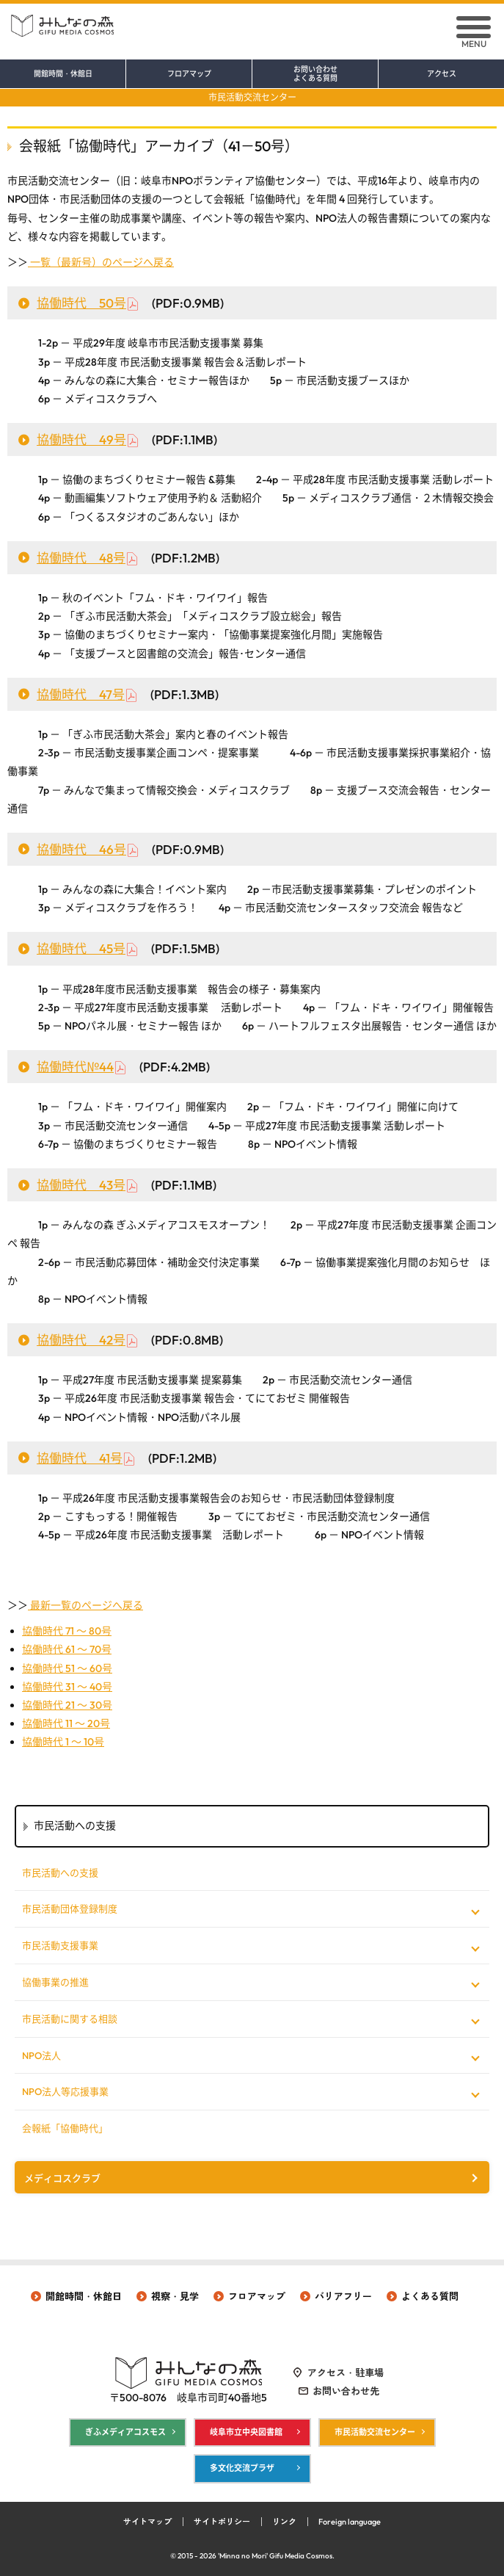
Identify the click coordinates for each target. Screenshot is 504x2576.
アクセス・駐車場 (345, 2372)
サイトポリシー (222, 2522)
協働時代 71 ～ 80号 (67, 1631)
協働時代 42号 (81, 1339)
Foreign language (349, 2522)
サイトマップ (147, 2522)
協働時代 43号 (81, 1185)
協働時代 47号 (81, 694)
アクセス (441, 74)
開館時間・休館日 (63, 74)
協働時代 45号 (81, 948)
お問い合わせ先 (346, 2391)
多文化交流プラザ (242, 2468)
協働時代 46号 (81, 849)
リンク (284, 2522)
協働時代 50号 (81, 303)
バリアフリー (343, 2296)
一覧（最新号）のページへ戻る (101, 262)
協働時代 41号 (80, 1458)
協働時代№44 (75, 1066)
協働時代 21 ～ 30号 (67, 1705)
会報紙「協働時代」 (65, 2128)
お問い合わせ (315, 74)
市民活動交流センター (252, 97)
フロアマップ (189, 74)
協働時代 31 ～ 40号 (67, 1686)
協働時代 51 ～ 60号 (67, 1668)
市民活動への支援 (60, 1872)
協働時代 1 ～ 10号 (63, 1741)
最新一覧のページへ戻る (85, 1605)
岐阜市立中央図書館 (246, 2432)
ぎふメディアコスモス (125, 2432)
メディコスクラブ (62, 2178)
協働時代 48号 (81, 557)
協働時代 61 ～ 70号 (67, 1649)
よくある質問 (430, 2296)
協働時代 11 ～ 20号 (66, 1723)
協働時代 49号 (81, 439)
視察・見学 (175, 2296)
